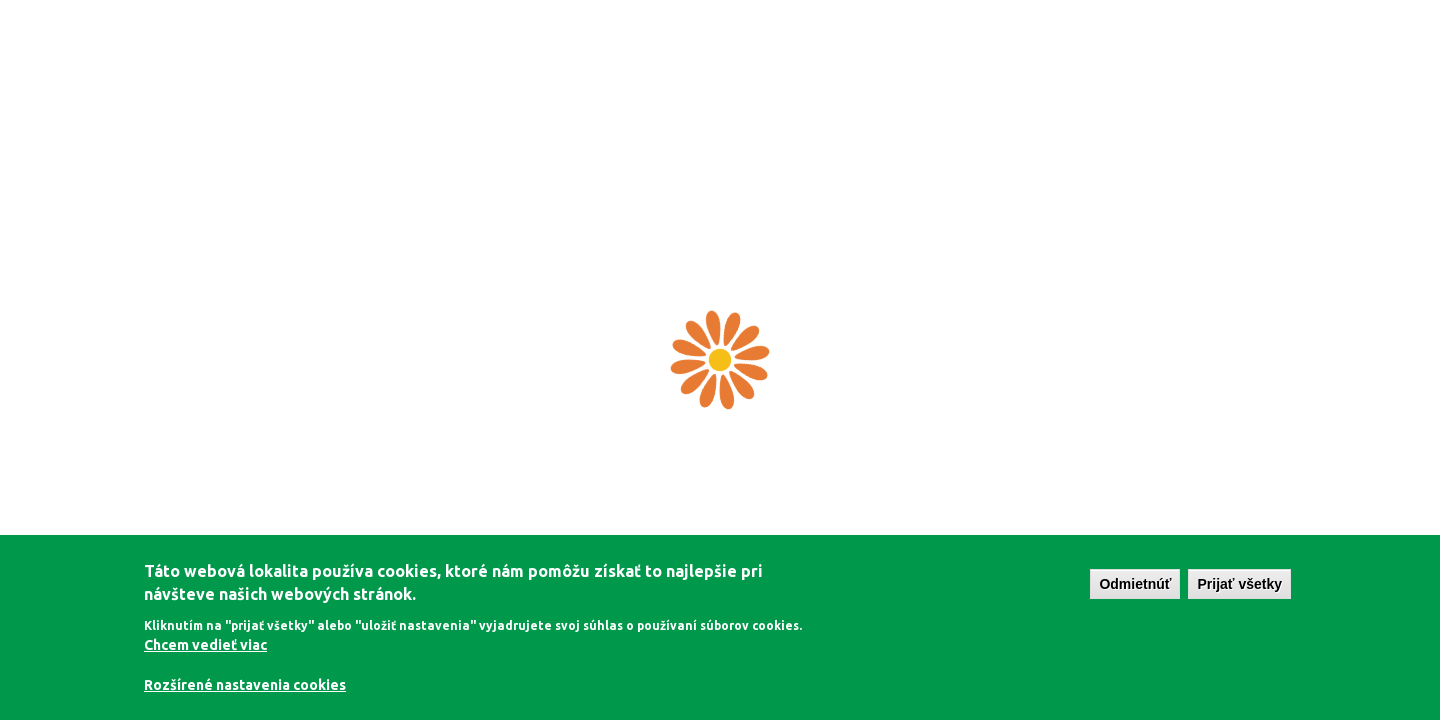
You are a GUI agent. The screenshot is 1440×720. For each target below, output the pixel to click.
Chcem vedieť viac (205, 645)
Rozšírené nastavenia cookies (245, 685)
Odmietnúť (1135, 584)
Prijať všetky (1239, 584)
